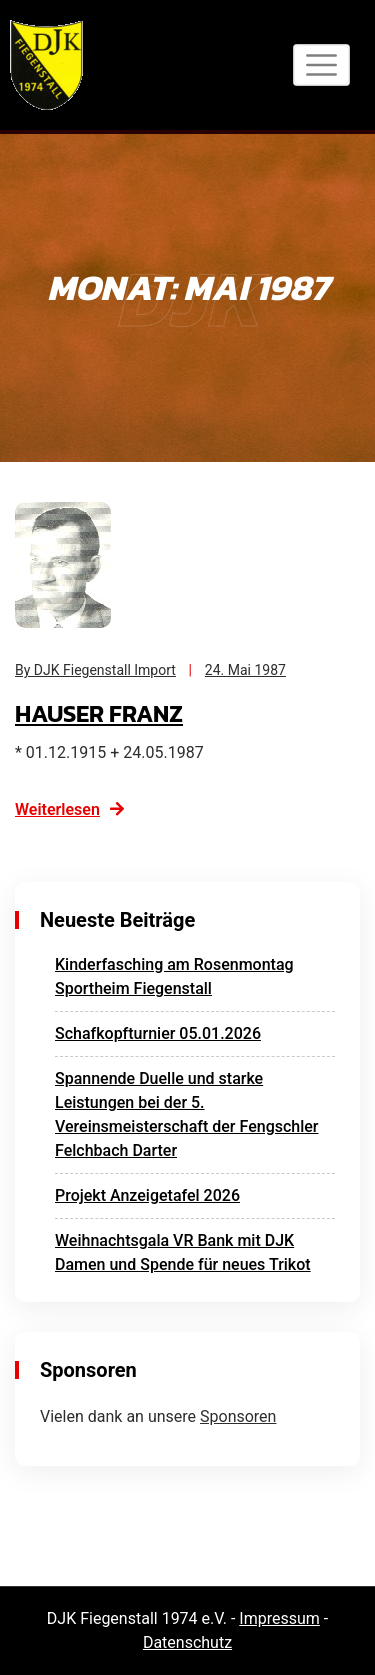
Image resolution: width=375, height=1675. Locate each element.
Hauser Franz (99, 713)
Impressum (279, 1618)
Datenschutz (187, 1642)
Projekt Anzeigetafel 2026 (147, 1195)
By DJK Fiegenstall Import (95, 670)
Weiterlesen (70, 809)
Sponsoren (238, 1416)
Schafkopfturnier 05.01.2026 (158, 1033)
